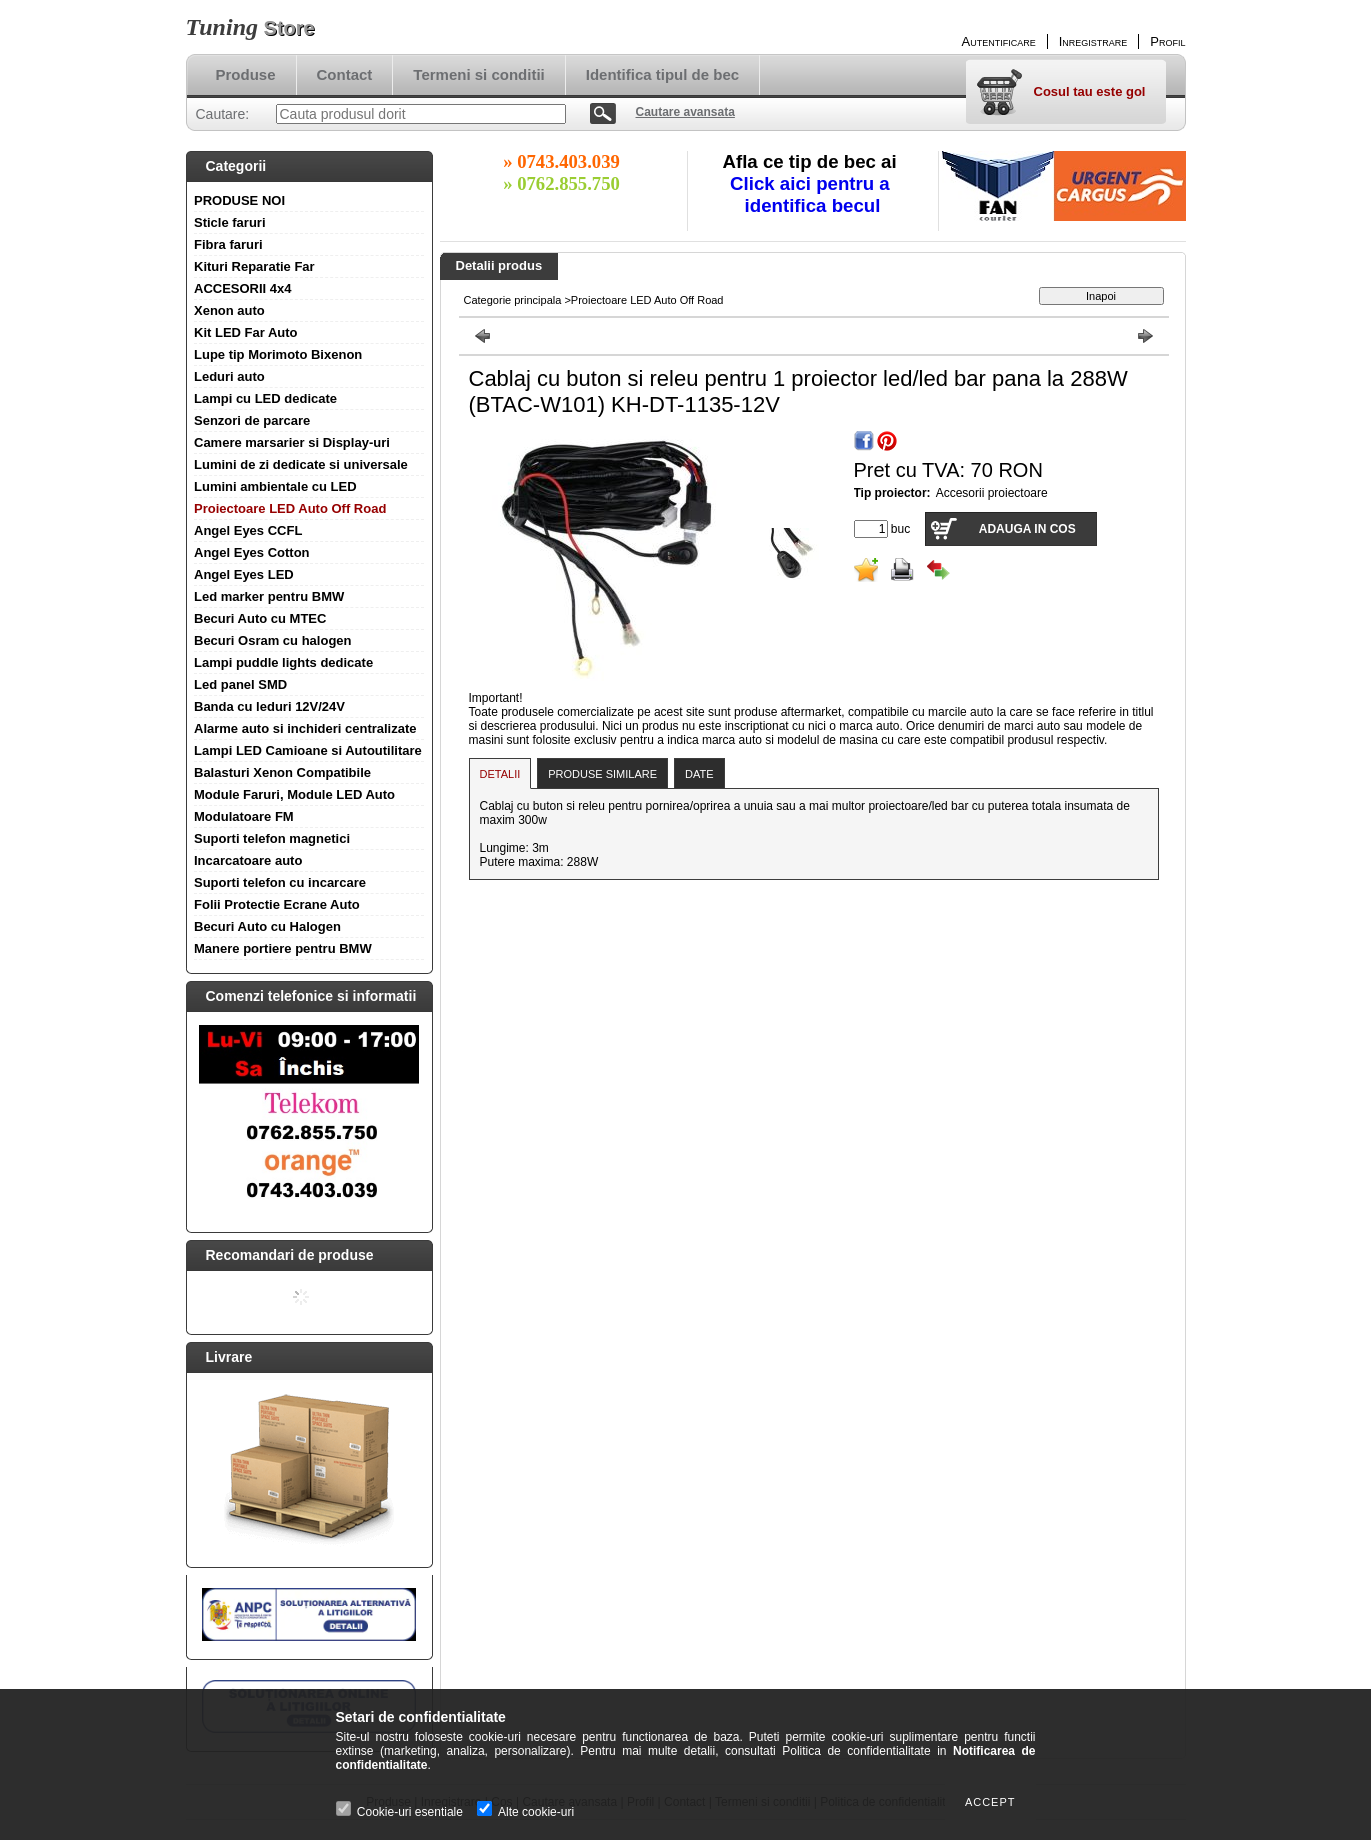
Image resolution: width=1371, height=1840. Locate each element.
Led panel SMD (240, 684)
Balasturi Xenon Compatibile (282, 772)
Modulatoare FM (244, 816)
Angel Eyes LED (244, 574)
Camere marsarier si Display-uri (292, 442)
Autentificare (999, 41)
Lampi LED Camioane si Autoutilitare (308, 750)
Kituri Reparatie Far (254, 266)
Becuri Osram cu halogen (273, 640)
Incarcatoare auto (248, 860)
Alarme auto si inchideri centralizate (305, 728)
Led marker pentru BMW (269, 596)
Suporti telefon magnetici (272, 838)
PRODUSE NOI (239, 200)
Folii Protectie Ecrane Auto (277, 904)
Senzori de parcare (252, 420)
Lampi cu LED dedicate (265, 398)
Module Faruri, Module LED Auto (294, 794)
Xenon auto (229, 310)
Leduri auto (229, 376)
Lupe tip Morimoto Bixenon (278, 354)
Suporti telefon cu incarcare (280, 882)
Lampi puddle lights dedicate (283, 662)
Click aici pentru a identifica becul (812, 194)
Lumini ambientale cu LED (275, 486)
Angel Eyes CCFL (248, 530)
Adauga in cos (1027, 529)
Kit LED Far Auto (246, 332)
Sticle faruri (230, 222)
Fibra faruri (228, 244)
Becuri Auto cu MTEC (260, 618)
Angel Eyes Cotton (252, 552)
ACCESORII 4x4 (243, 288)
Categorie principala (513, 300)
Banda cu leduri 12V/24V (269, 706)
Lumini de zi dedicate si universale (301, 464)
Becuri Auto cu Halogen (267, 926)
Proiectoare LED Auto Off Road (290, 508)
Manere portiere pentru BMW (283, 948)
